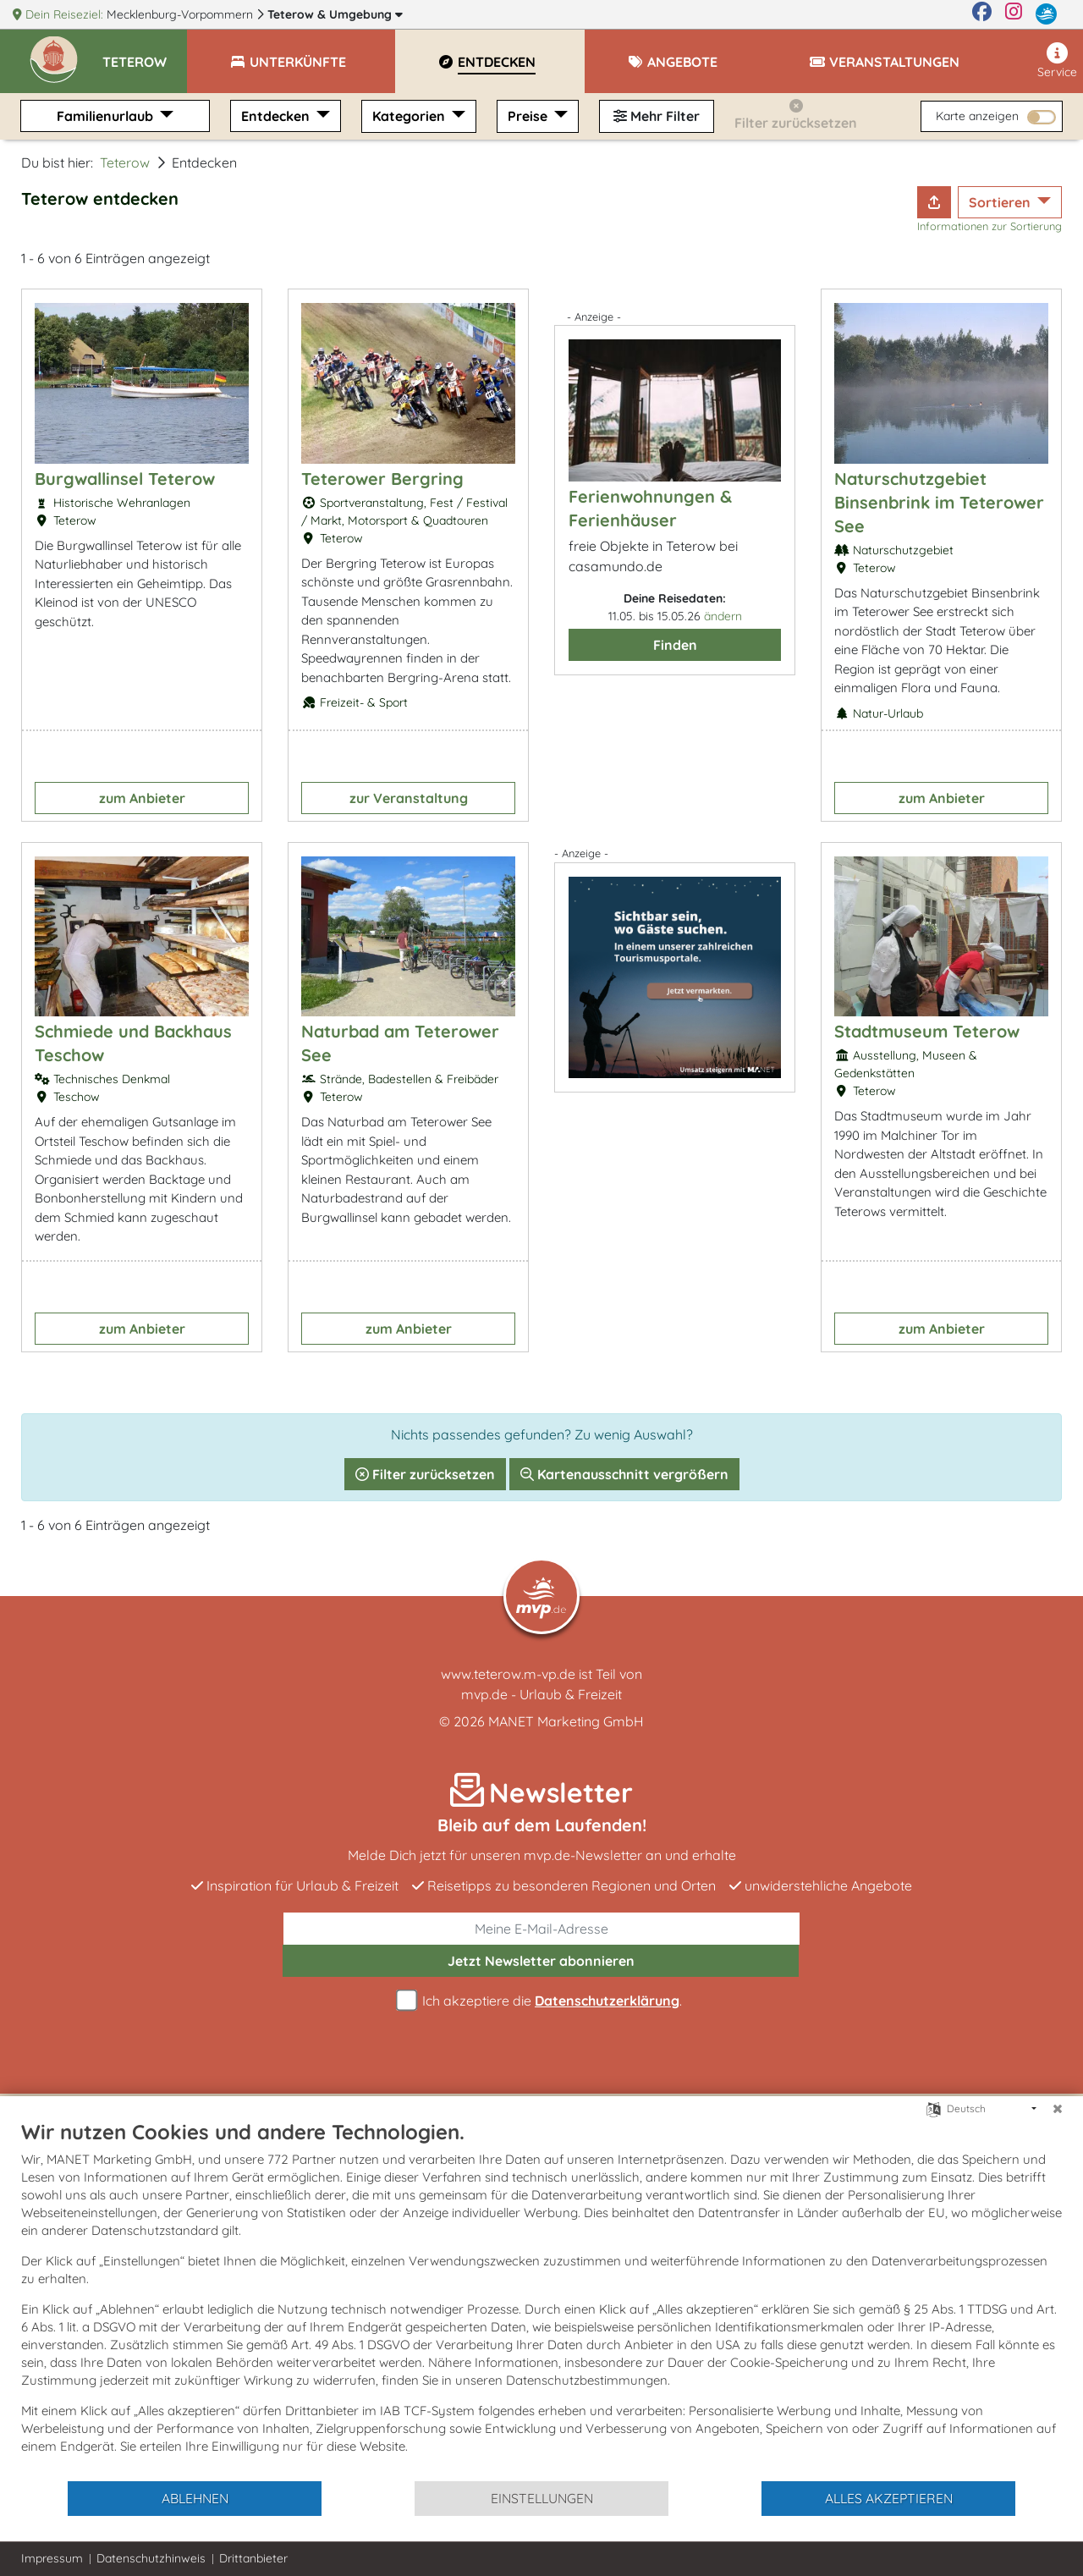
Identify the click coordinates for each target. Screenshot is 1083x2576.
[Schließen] (1057, 2109)
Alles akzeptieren (889, 2498)
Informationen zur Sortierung (989, 226)
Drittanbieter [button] (253, 2558)
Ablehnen (195, 2498)
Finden (675, 644)
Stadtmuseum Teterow (927, 1031)
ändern (723, 616)
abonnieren (541, 1961)
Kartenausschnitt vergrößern (624, 1474)
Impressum (52, 2558)
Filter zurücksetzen (425, 1474)
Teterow (335, 14)
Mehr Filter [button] (656, 115)
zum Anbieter (142, 798)
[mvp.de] (1046, 14)
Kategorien (410, 115)
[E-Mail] (541, 1929)
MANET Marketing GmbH (566, 1721)
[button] (144, 54)
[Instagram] (1013, 14)
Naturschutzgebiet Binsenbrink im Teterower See (939, 502)
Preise (529, 115)
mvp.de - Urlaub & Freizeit (541, 1694)
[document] (541, 2299)
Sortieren (1001, 202)
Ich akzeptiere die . (541, 2001)
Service (1057, 61)
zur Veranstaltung (408, 798)
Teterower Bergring (382, 478)
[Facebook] (982, 14)
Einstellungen (542, 2498)
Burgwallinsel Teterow (125, 478)
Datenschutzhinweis (151, 2558)
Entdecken (277, 115)
